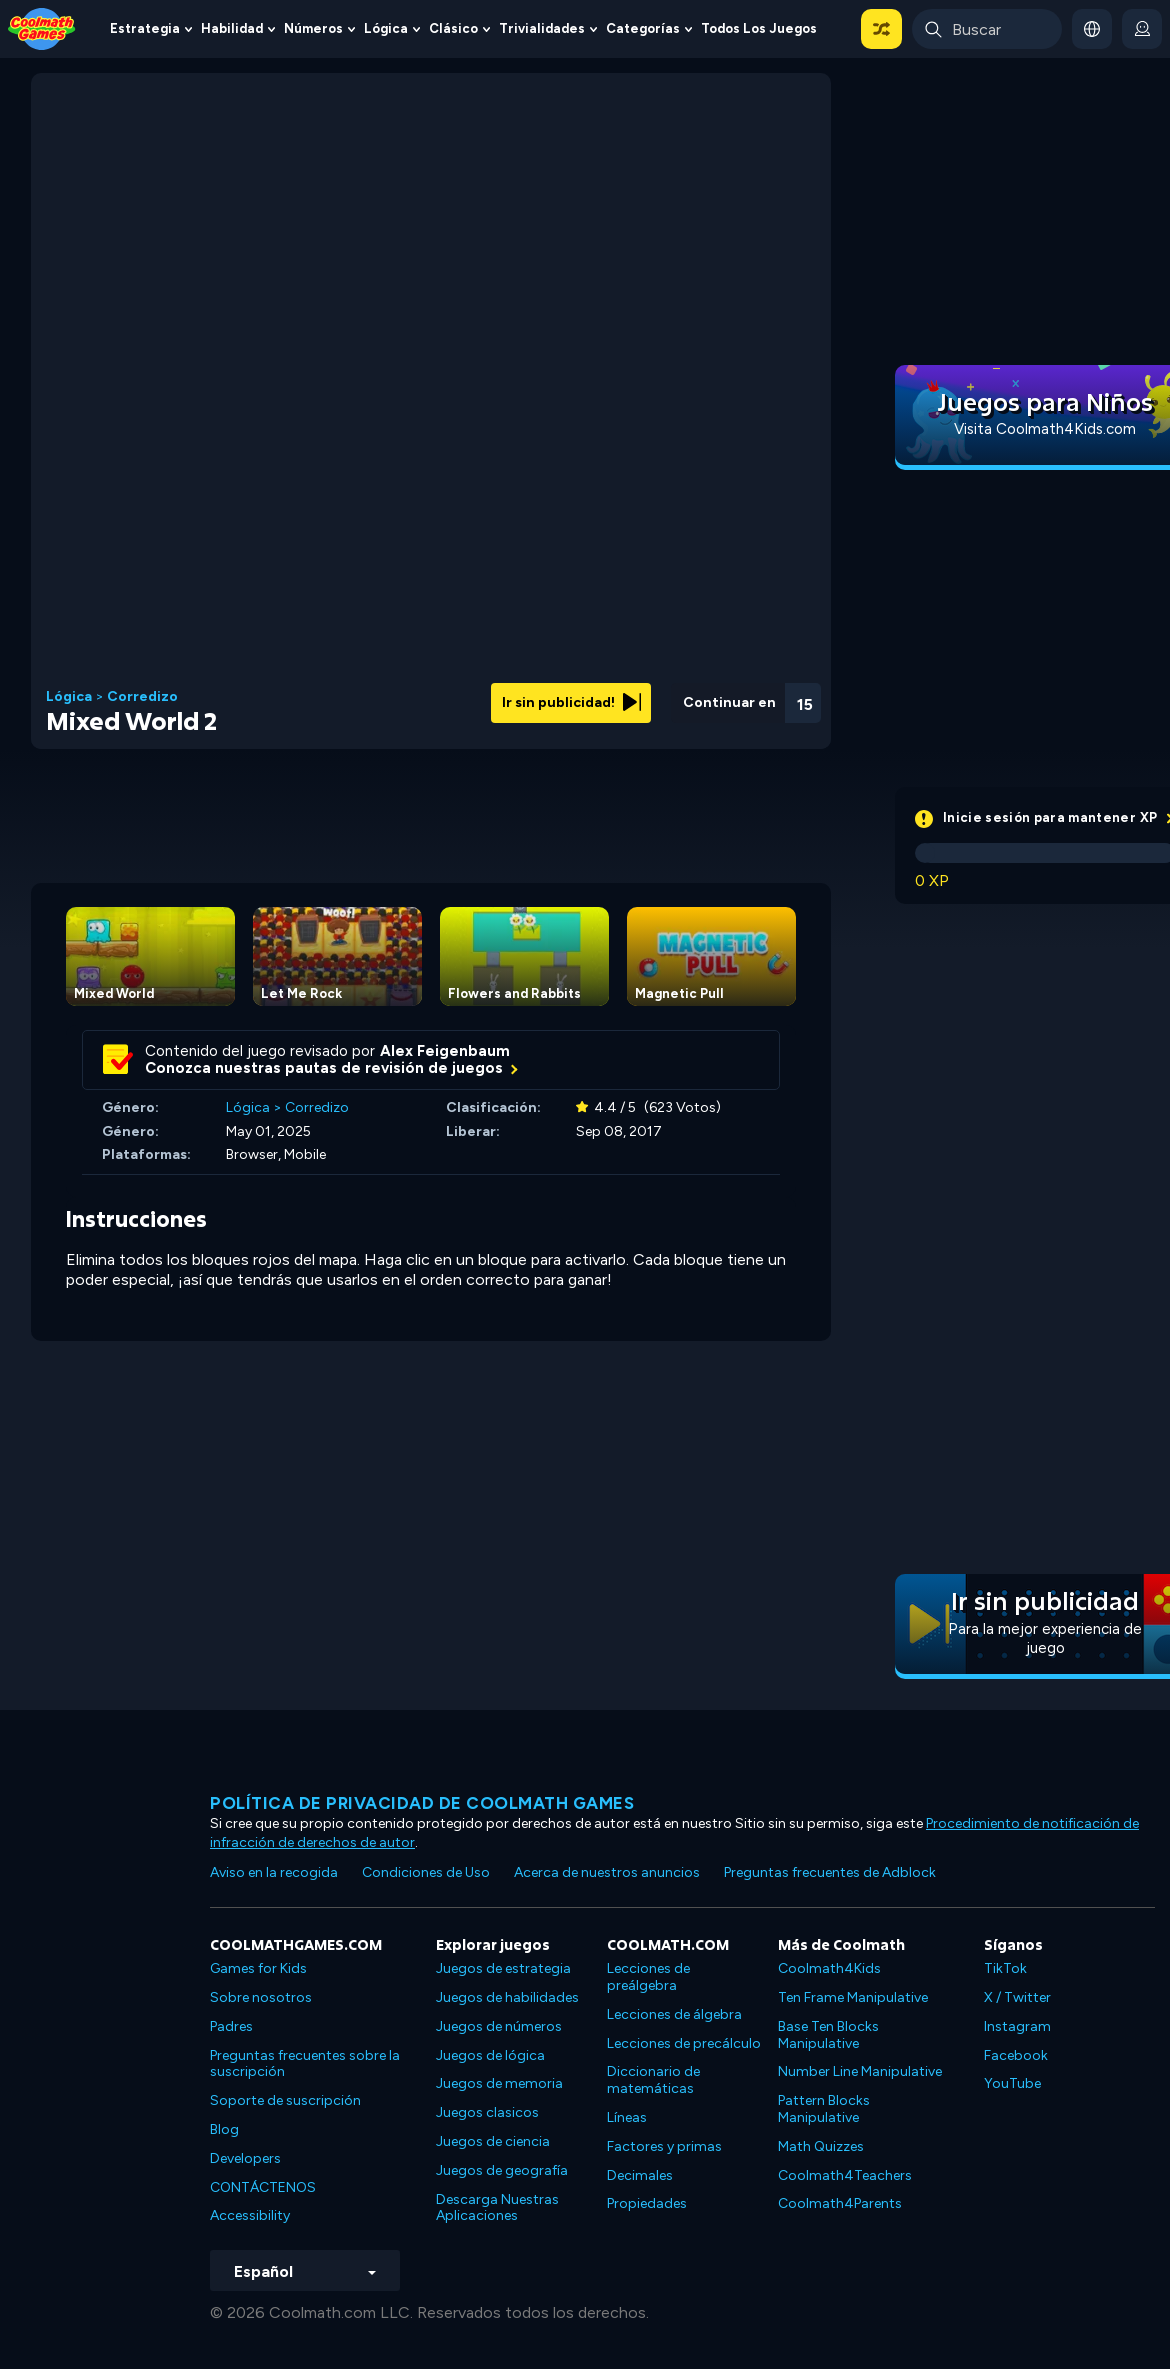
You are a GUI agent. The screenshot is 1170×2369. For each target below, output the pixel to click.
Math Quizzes (821, 2146)
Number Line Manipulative (860, 2071)
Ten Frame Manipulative (853, 1997)
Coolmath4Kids (829, 1968)
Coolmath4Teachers (845, 2175)
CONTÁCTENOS (263, 2187)
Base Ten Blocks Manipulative (828, 2035)
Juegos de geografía (502, 2170)
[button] (881, 29)
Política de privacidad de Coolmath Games (422, 1803)
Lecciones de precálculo (684, 2043)
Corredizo (142, 697)
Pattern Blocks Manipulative (824, 2109)
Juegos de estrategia (503, 1968)
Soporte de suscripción (285, 2100)
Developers (245, 2158)
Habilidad (232, 28)
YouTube (1012, 2083)
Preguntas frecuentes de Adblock (830, 1872)
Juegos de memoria (499, 2083)
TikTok (1005, 1968)
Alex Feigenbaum (445, 1051)
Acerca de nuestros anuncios (607, 1872)
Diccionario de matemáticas (653, 2080)
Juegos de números (499, 2026)
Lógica (386, 28)
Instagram (1017, 2026)
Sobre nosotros (261, 1997)
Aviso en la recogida (274, 1872)
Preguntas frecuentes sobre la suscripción (305, 2064)
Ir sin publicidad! (571, 702)
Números (313, 28)
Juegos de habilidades (507, 1997)
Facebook (1016, 2055)
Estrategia (145, 28)
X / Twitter (1017, 1997)
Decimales (640, 2175)
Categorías (643, 28)
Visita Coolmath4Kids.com (1045, 429)
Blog (224, 2129)
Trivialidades (542, 28)
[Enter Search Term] (987, 29)
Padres (231, 2026)
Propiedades (647, 2203)
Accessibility (250, 2215)
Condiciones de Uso (426, 1872)
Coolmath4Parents (840, 2203)
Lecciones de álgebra (674, 2014)
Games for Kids (258, 1968)
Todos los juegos (759, 28)
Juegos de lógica (490, 2055)
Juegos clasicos (487, 2112)
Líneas (627, 2117)
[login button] (1142, 29)
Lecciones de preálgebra (648, 1977)
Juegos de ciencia (493, 2141)
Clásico (453, 28)
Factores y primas (664, 2146)
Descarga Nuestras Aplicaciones (497, 2208)
